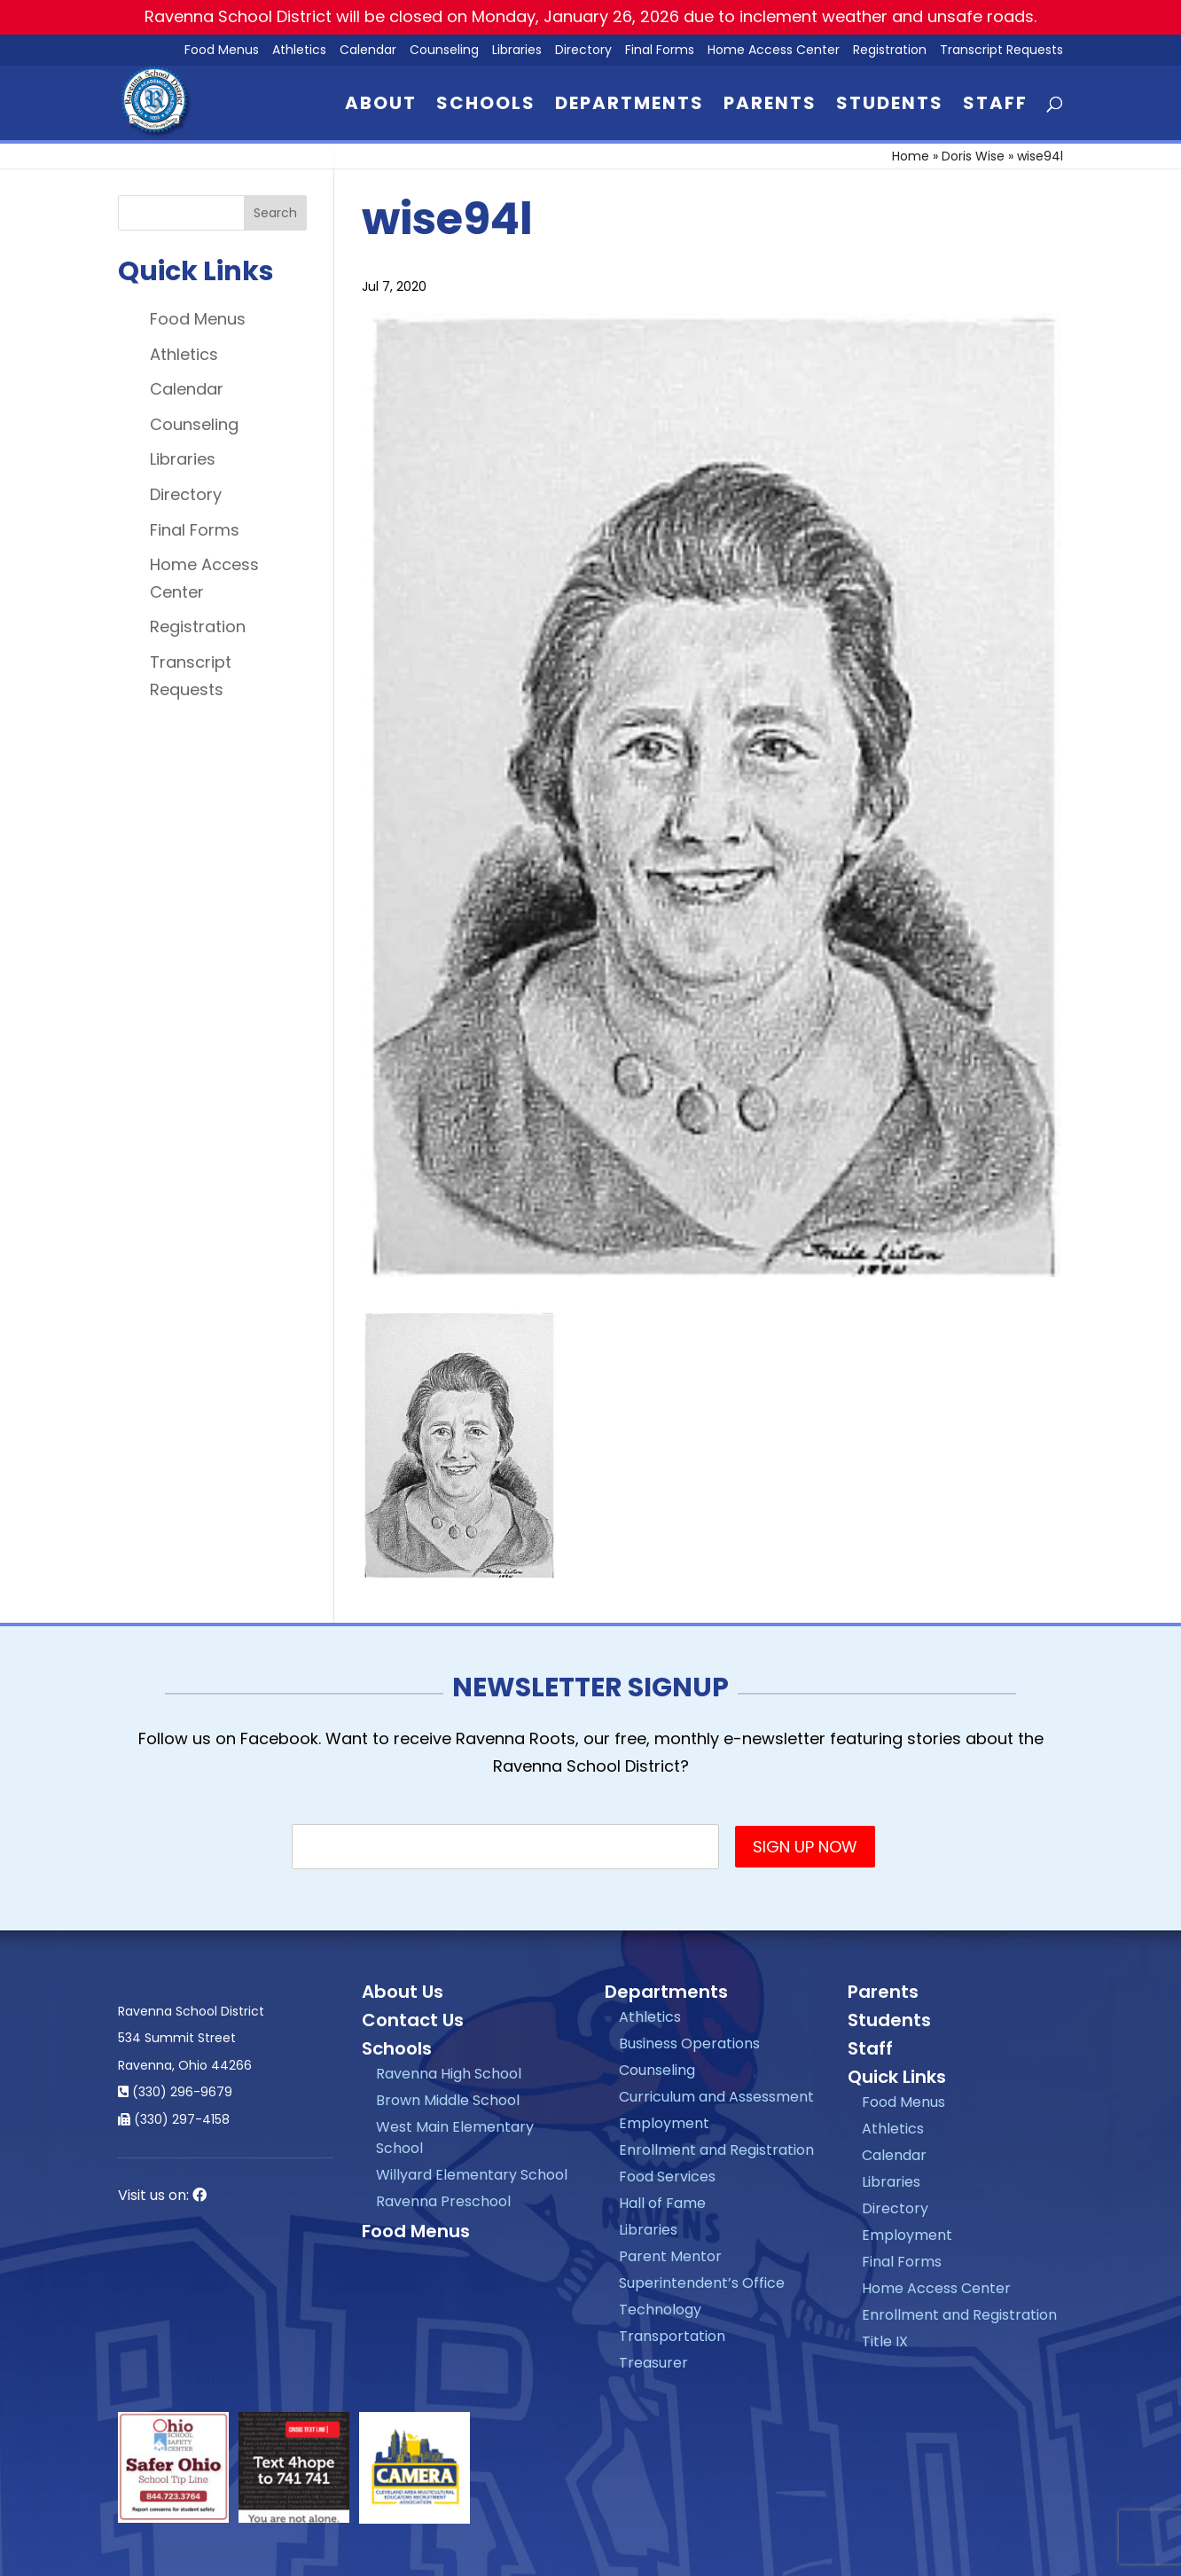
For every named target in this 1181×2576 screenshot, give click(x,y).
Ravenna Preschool (443, 2201)
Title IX (885, 2341)
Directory (583, 51)
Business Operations (689, 2043)
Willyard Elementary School (471, 2175)
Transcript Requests (1001, 51)
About (381, 106)
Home (910, 156)
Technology (660, 2309)
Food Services (667, 2176)
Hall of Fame (662, 2203)
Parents (770, 106)
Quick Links (897, 2076)
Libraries (517, 51)
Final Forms (659, 51)
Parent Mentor (670, 2256)
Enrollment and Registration (716, 2150)
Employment (664, 2123)
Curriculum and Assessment (716, 2097)
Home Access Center (774, 51)
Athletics (299, 51)
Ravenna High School (448, 2073)
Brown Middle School (448, 2100)
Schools (486, 106)
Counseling (444, 51)
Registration (890, 51)
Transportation (672, 2336)
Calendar (368, 51)
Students (889, 106)
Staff (995, 106)
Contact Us (413, 2020)
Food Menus (198, 319)
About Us (402, 1991)
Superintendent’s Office (702, 2283)
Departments (629, 106)
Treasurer (653, 2363)
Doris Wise (973, 156)
